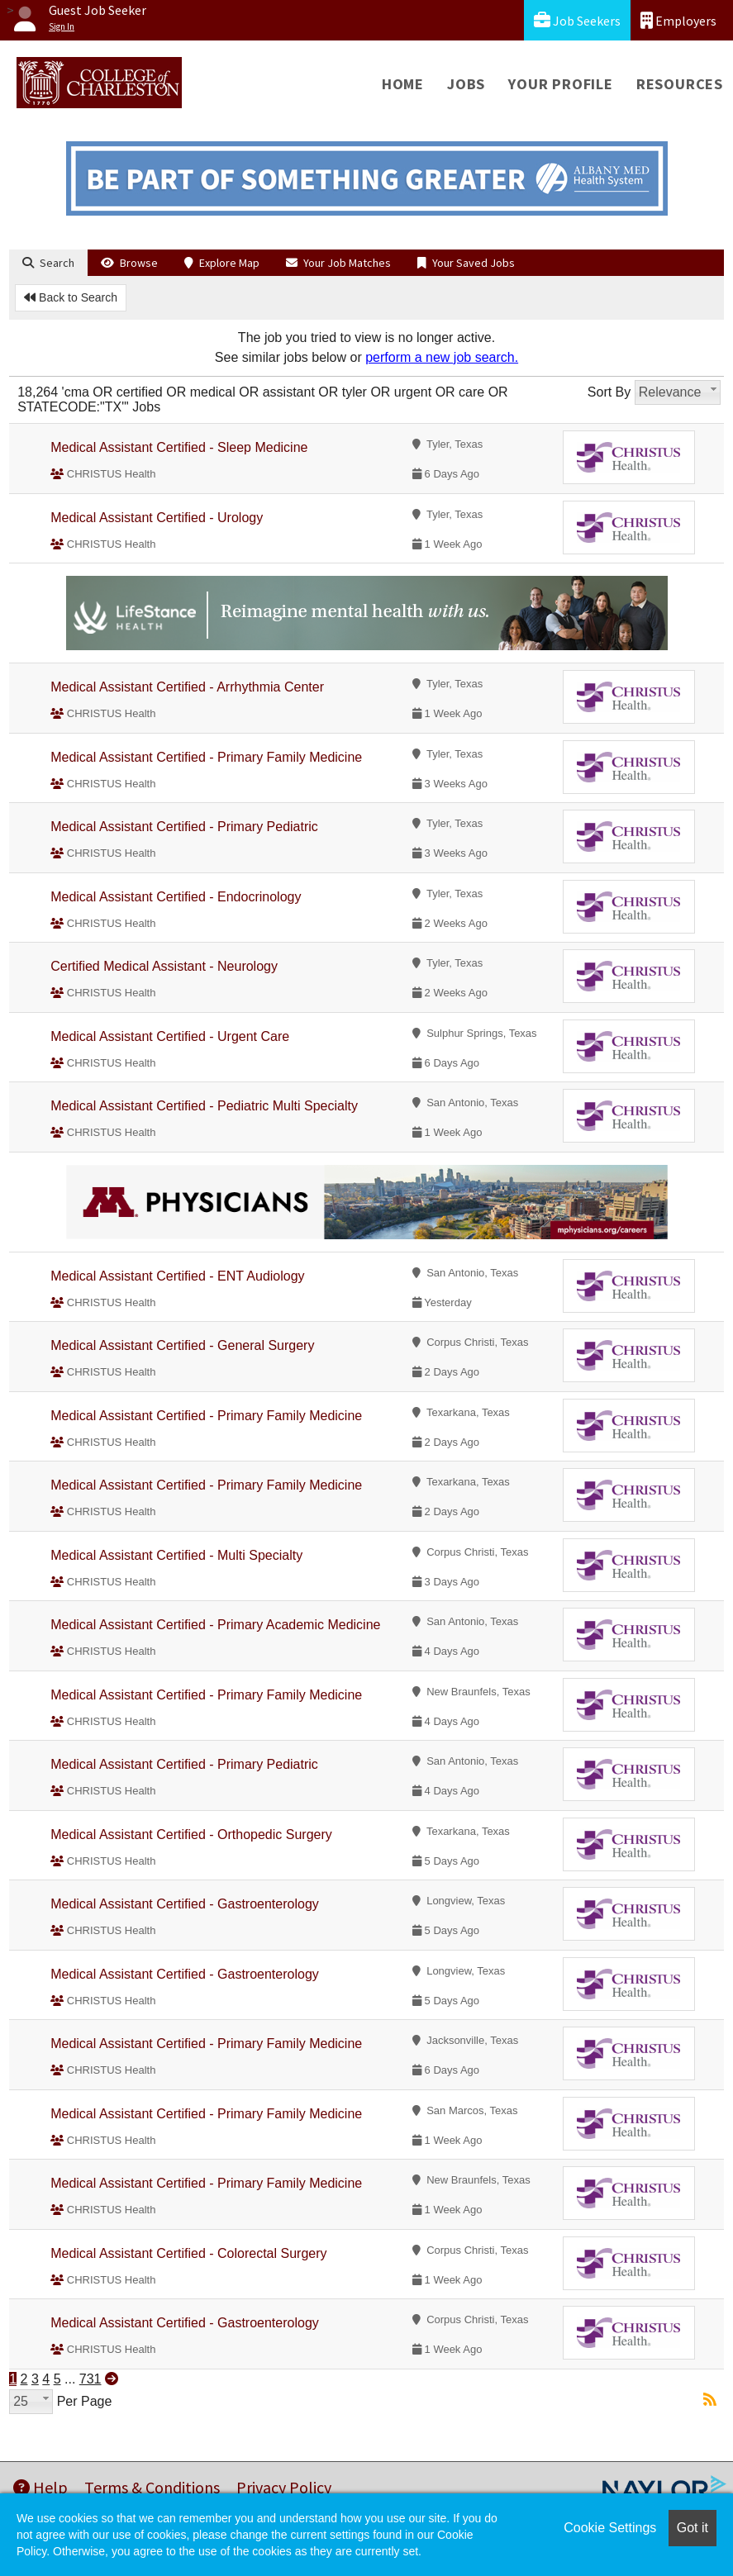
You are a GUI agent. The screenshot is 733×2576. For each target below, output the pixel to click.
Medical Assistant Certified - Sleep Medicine (178, 447)
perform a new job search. (441, 357)
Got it (692, 2528)
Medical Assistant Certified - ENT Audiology (177, 1276)
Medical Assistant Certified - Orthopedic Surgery (191, 1834)
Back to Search (70, 297)
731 (90, 2379)
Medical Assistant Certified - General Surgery (182, 1345)
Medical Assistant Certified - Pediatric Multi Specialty (204, 1106)
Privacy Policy (283, 2487)
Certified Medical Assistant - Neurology (164, 966)
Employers (678, 20)
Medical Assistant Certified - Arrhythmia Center (187, 687)
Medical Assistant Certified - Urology (156, 518)
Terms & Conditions (152, 2487)
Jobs (466, 83)
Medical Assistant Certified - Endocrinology (175, 897)
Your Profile (560, 83)
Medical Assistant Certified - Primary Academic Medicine (215, 1625)
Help (40, 2487)
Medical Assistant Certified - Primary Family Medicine (206, 757)
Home (403, 83)
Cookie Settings (610, 2528)
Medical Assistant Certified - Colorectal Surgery (188, 2253)
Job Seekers (577, 20)
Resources (679, 83)
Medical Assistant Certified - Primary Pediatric (184, 827)
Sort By (609, 392)
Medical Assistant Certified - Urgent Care (169, 1036)
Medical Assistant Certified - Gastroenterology (184, 1904)
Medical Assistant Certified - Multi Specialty (176, 1555)
